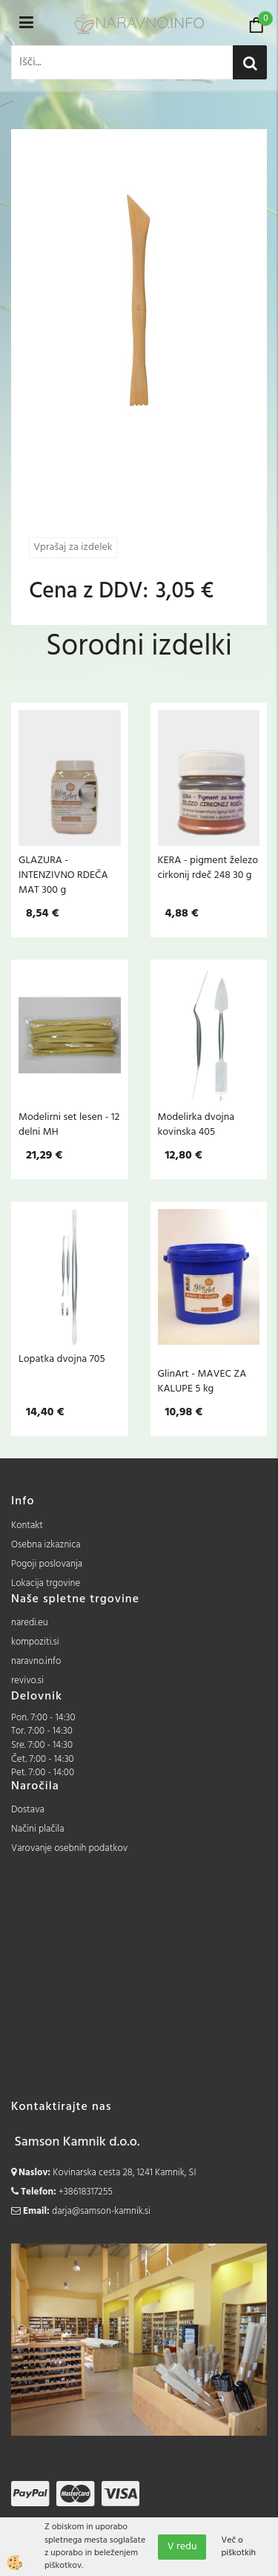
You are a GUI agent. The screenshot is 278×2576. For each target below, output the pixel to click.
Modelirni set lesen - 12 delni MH (69, 1124)
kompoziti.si (35, 1642)
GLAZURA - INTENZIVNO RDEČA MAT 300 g (63, 875)
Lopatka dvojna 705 (62, 1359)
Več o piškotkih (238, 2547)
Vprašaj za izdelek (72, 547)
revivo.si (27, 1680)
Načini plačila (37, 1829)
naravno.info (36, 1661)
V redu (182, 2546)
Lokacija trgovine (45, 1583)
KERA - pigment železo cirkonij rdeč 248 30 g (208, 867)
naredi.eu (29, 1623)
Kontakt (27, 1525)
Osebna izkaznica (46, 1545)
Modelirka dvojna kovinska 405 (196, 1124)
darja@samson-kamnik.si (101, 2211)
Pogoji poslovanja (46, 1564)
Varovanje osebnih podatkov (69, 1848)
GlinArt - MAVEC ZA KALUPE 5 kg (202, 1381)
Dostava (27, 1810)
